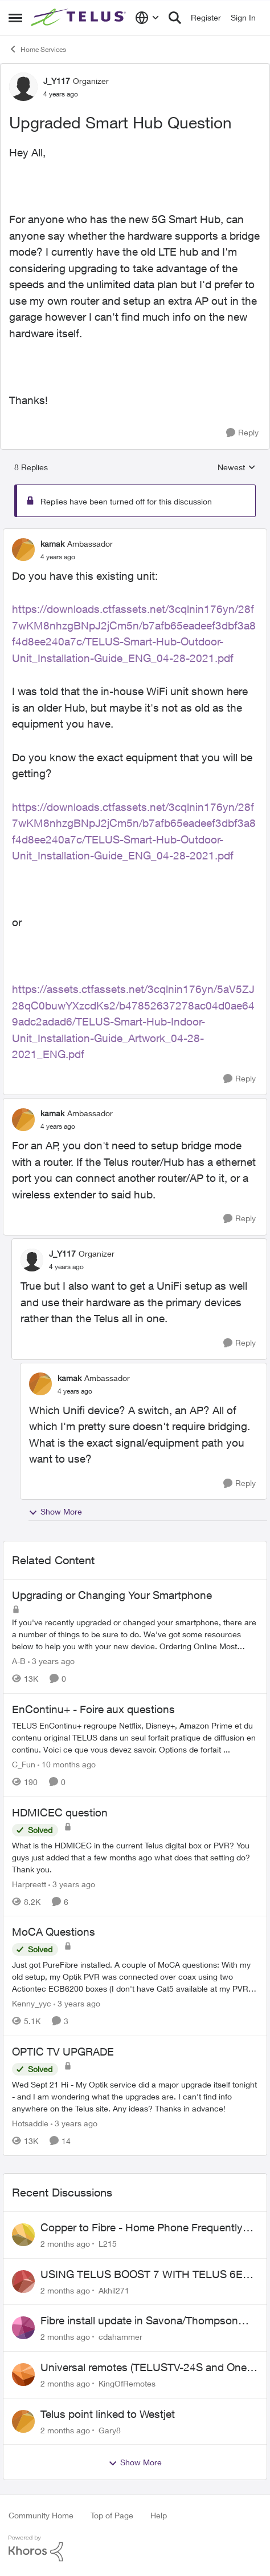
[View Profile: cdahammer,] (23, 2327)
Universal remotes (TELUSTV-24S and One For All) (143, 2368)
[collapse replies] (135, 534)
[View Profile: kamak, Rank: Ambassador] (23, 549)
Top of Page (112, 2515)
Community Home (41, 2515)
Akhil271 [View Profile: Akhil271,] (114, 2290)
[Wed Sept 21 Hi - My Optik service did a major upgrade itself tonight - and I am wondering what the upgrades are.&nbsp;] (135, 2096)
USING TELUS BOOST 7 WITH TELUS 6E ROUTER (141, 2275)
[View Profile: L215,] (23, 2234)
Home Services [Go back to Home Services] (37, 49)
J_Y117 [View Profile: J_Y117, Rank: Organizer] (56, 81)
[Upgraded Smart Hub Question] (57, 557)
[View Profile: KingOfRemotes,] (23, 2374)
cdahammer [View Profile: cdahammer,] (120, 2336)
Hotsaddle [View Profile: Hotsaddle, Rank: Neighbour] (30, 2123)
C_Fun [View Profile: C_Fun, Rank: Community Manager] (23, 1764)
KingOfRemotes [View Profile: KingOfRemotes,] (127, 2383)
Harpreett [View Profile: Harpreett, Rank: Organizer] (29, 1883)
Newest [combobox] (237, 467)
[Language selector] (147, 17)
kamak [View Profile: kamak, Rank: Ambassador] (52, 543)
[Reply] (242, 433)
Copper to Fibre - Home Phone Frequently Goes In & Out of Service (141, 2228)
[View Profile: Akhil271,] (23, 2281)
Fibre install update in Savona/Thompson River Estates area (139, 2321)
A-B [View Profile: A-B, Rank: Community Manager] (19, 1661)
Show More (55, 1512)
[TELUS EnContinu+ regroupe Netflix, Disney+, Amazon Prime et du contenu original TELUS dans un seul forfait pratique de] (135, 1737)
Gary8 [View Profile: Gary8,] (110, 2429)
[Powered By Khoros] (135, 2548)
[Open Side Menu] (15, 17)
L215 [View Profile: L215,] (108, 2243)
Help (158, 2515)
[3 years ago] (51, 1661)
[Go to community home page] (80, 18)
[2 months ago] (65, 2244)
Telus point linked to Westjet (107, 2414)
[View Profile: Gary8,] (23, 2421)
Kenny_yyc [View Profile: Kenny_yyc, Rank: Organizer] (31, 2003)
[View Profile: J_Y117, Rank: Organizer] (23, 86)
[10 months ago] (67, 1764)
